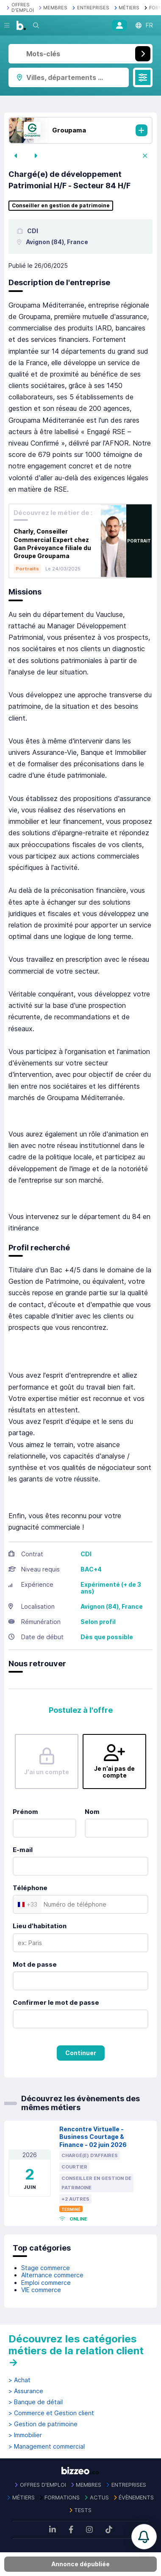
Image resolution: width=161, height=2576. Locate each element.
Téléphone (30, 1887)
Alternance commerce (52, 2275)
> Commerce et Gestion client (51, 2413)
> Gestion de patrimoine (43, 2424)
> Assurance (25, 2391)
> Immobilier (25, 2435)
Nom (92, 1811)
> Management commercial (46, 2446)
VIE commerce (41, 2289)
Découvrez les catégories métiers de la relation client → (76, 2350)
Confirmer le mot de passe (56, 2002)
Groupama (69, 130)
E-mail (23, 1849)
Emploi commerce (46, 2282)
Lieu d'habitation (40, 1925)
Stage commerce (45, 2267)
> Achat (19, 2380)
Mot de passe (35, 1964)
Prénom (25, 1811)
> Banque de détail (35, 2402)
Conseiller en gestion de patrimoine (61, 205)
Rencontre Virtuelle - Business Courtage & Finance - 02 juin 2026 (93, 2137)
